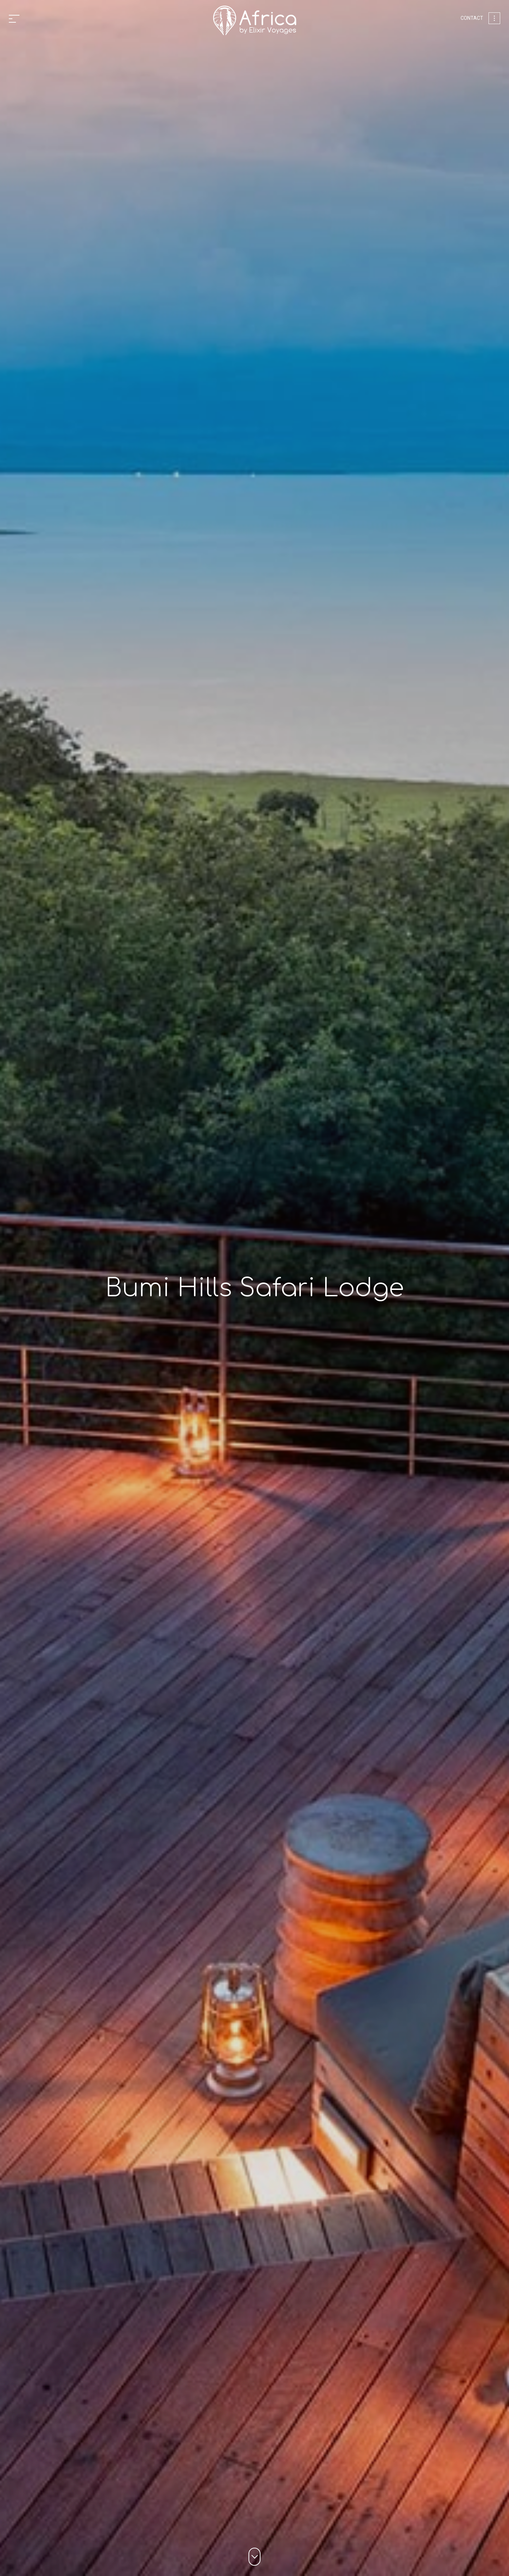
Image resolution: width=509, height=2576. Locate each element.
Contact (472, 18)
